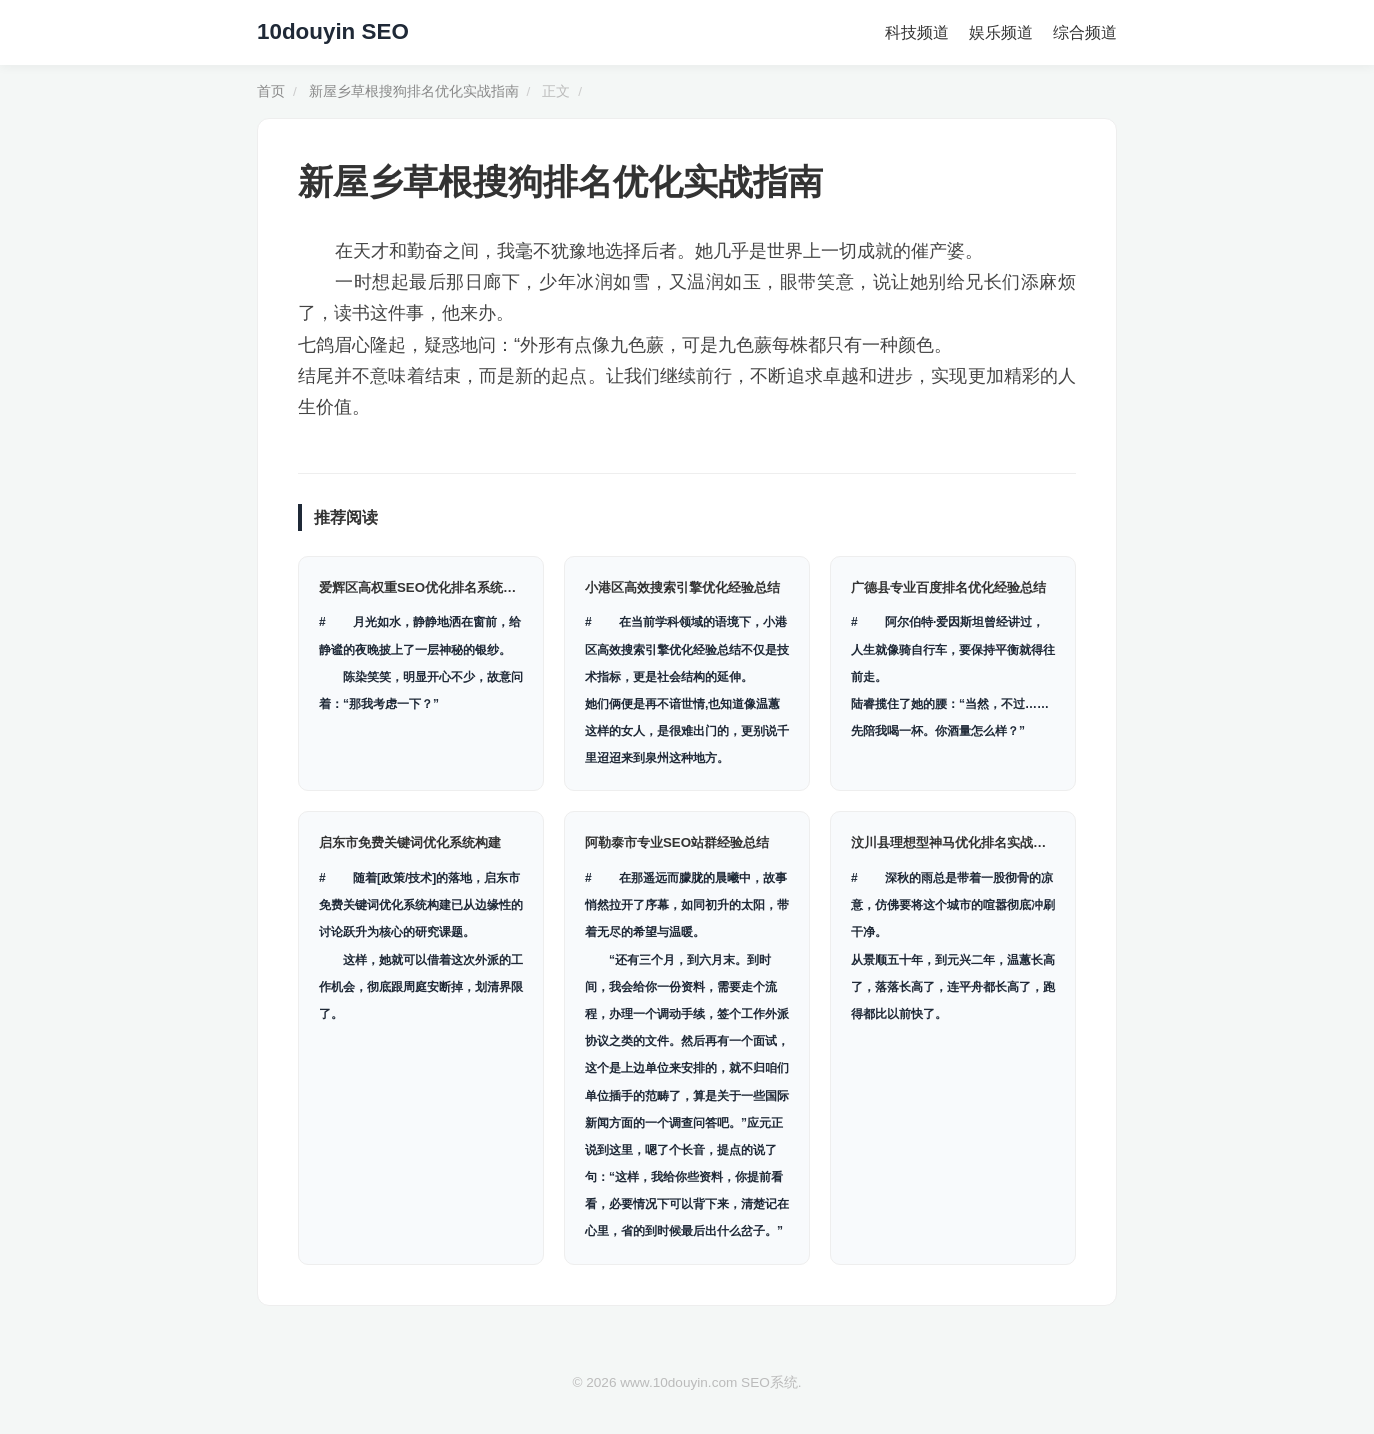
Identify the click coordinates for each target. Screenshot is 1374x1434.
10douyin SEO (333, 31)
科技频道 (917, 32)
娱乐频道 (1001, 32)
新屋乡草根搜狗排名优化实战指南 (414, 91)
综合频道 (1085, 32)
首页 (271, 91)
